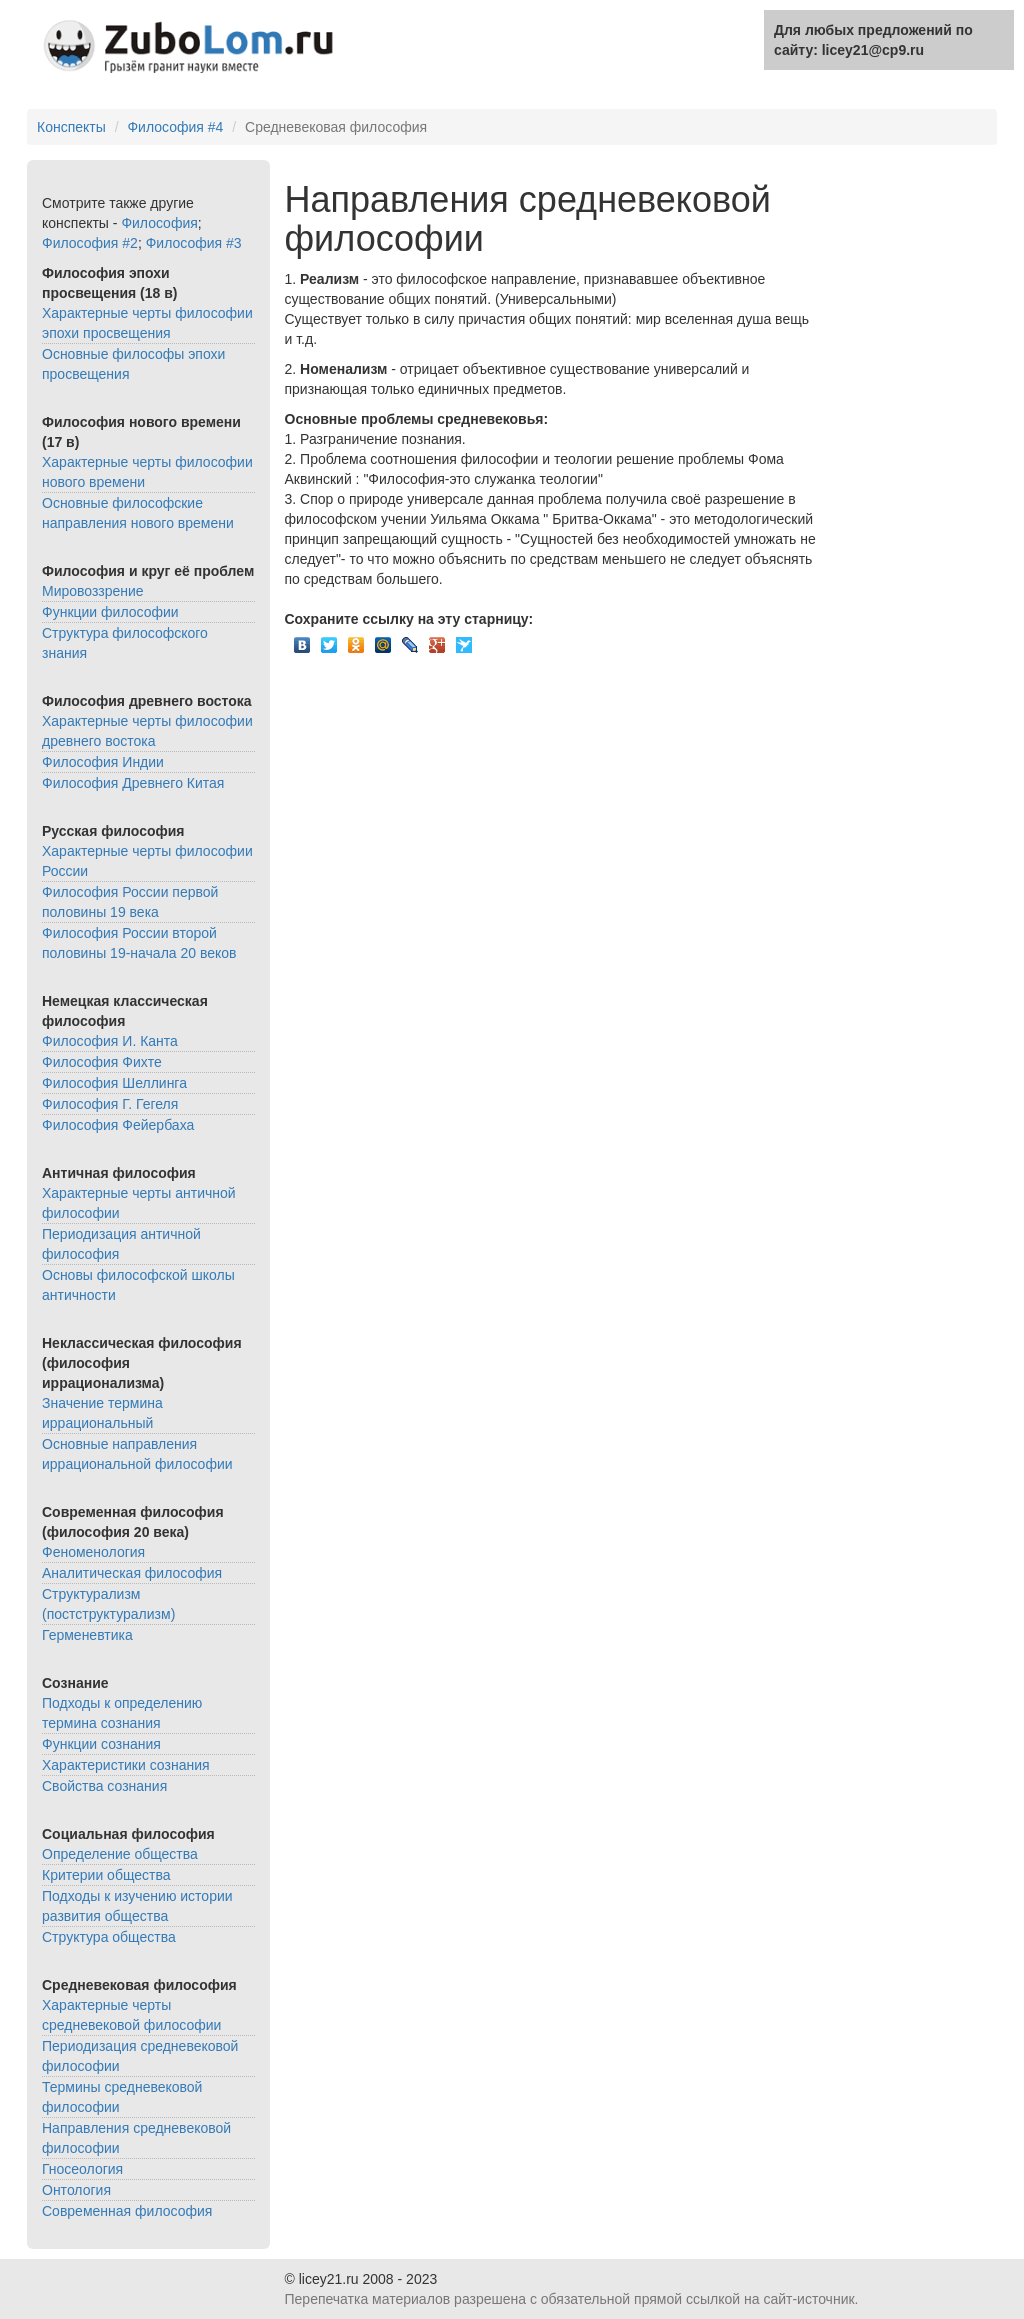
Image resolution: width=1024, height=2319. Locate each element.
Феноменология (93, 1552)
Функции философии (110, 612)
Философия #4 (175, 127)
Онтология (76, 2190)
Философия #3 (194, 243)
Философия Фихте (102, 1062)
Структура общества (109, 1937)
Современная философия (127, 2211)
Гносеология (82, 2169)
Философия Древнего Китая (133, 783)
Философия (159, 223)
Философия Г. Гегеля (110, 1104)
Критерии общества (106, 1875)
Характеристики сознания (126, 1765)
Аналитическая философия (132, 1573)
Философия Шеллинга (114, 1083)
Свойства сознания (104, 1786)
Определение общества (120, 1854)
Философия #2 (90, 243)
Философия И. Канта (110, 1041)
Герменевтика (87, 1635)
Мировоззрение (93, 591)
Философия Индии (103, 762)
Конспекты (71, 127)
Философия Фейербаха (118, 1125)
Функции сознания (101, 1744)
